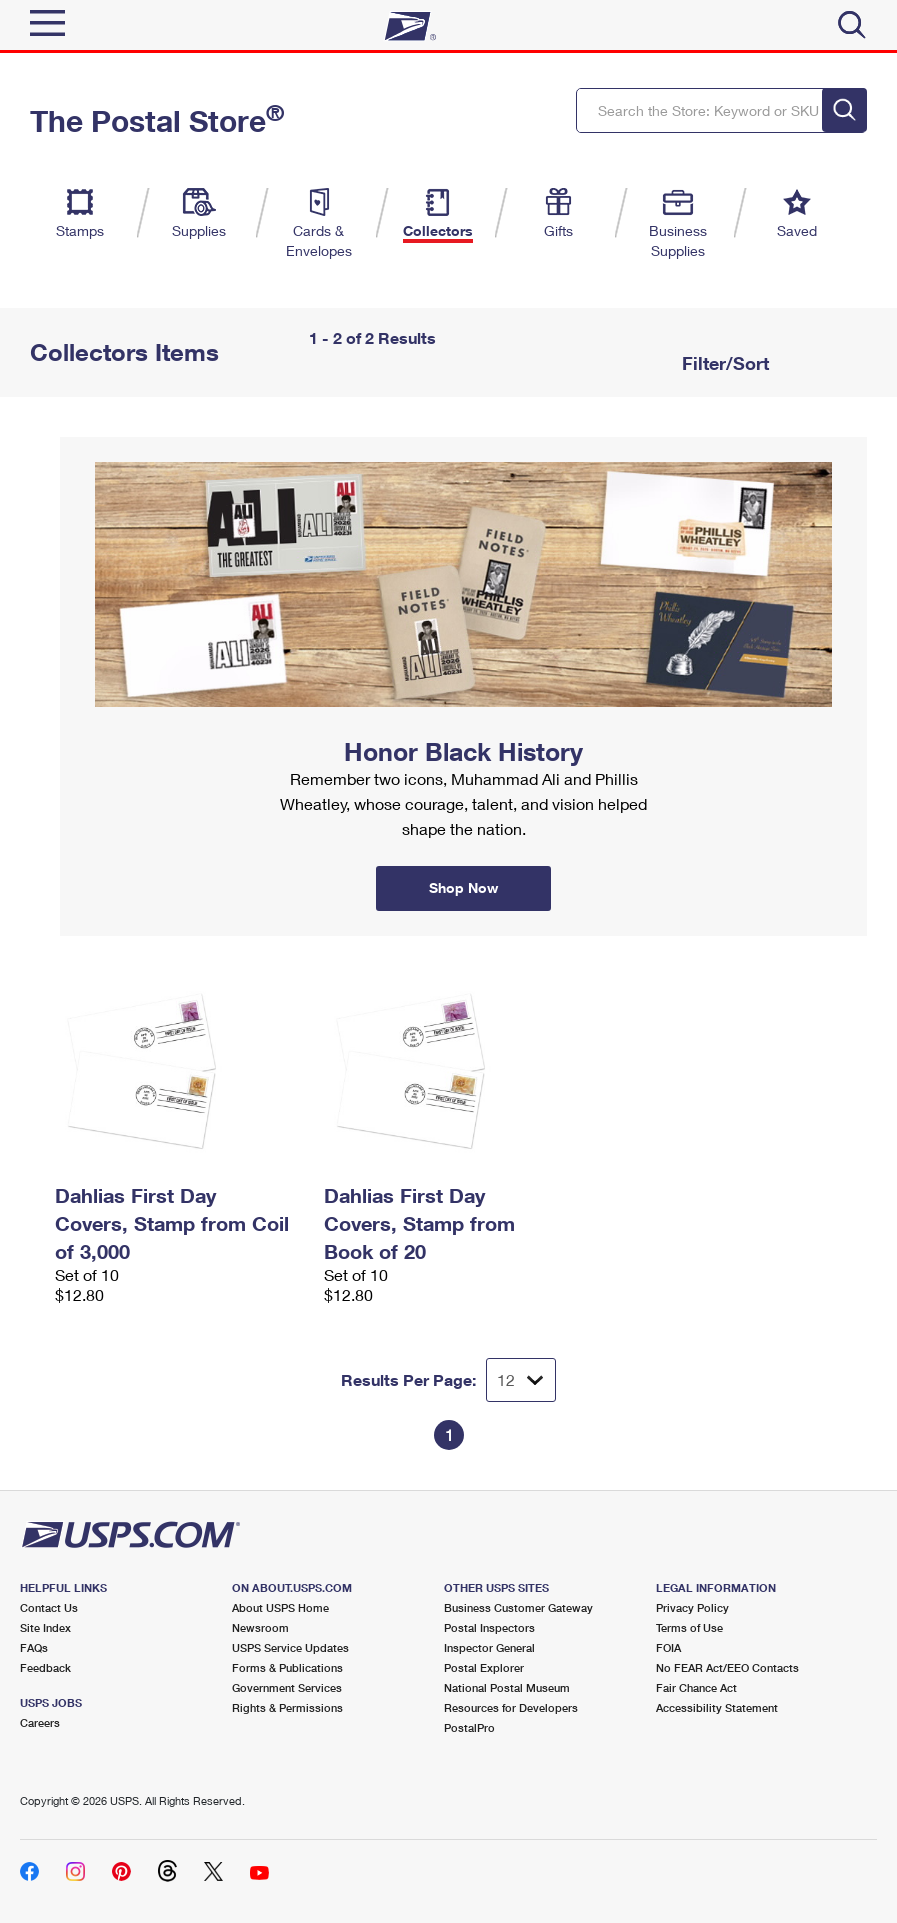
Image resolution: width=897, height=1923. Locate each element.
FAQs (34, 1647)
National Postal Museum (507, 1687)
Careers (40, 1722)
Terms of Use (689, 1627)
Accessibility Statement (717, 1707)
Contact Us (49, 1607)
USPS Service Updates (290, 1647)
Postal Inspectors (489, 1627)
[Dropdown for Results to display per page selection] (521, 1380)
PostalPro (469, 1727)
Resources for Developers (511, 1707)
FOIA (668, 1647)
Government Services (287, 1687)
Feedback (45, 1667)
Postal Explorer (484, 1667)
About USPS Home (280, 1607)
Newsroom (260, 1627)
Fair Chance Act (696, 1687)
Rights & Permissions (287, 1707)
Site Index (45, 1627)
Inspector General (489, 1647)
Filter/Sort (723, 363)
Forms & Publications (287, 1667)
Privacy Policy (692, 1607)
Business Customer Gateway (518, 1607)
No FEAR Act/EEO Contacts (727, 1667)
